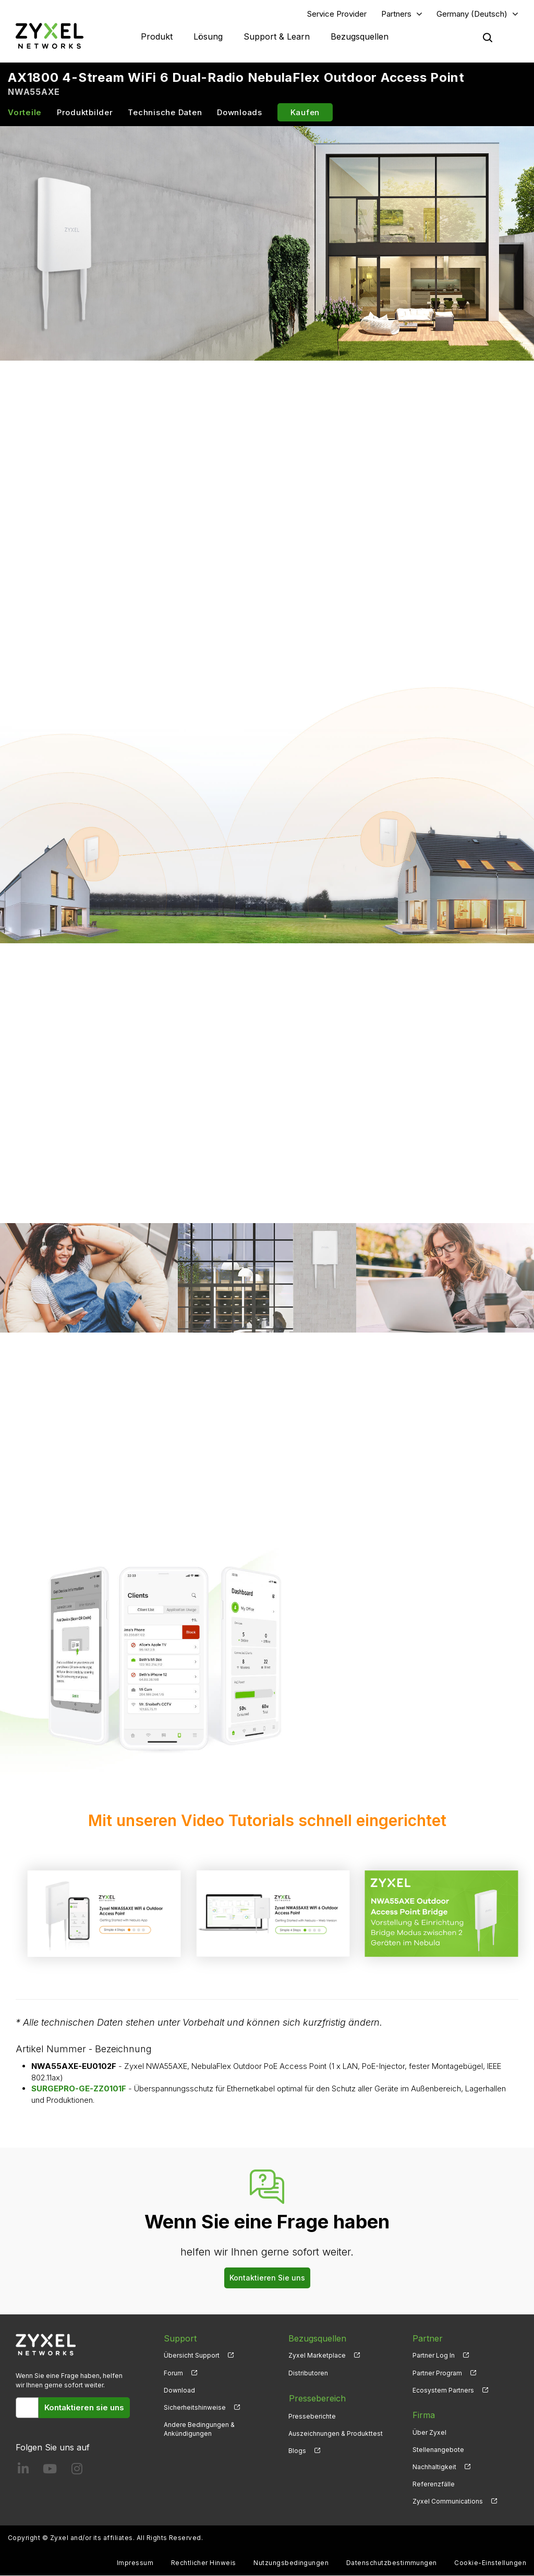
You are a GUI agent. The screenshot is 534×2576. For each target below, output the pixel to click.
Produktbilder (85, 113)
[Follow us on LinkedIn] (23, 2471)
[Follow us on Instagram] (76, 2471)
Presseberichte (312, 2415)
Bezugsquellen (360, 36)
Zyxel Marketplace (317, 2356)
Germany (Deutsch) (471, 14)
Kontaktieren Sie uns (267, 2277)
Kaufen (305, 113)
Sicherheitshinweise (195, 2408)
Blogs (297, 2450)
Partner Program (437, 2373)
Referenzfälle (433, 2484)
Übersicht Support (192, 2356)
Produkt (157, 36)
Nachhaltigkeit (434, 2467)
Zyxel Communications (447, 2502)
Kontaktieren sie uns (84, 2407)
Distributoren (308, 2373)
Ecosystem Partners (443, 2390)
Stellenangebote (438, 2450)
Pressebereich (316, 2398)
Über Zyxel (429, 2432)
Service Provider (337, 14)
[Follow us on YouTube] (50, 2471)
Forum (173, 2373)
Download (179, 2390)
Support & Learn (277, 36)
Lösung (208, 36)
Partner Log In (433, 2356)
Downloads (239, 113)
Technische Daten (165, 113)
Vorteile (25, 113)
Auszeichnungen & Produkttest (335, 2432)
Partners (396, 14)
